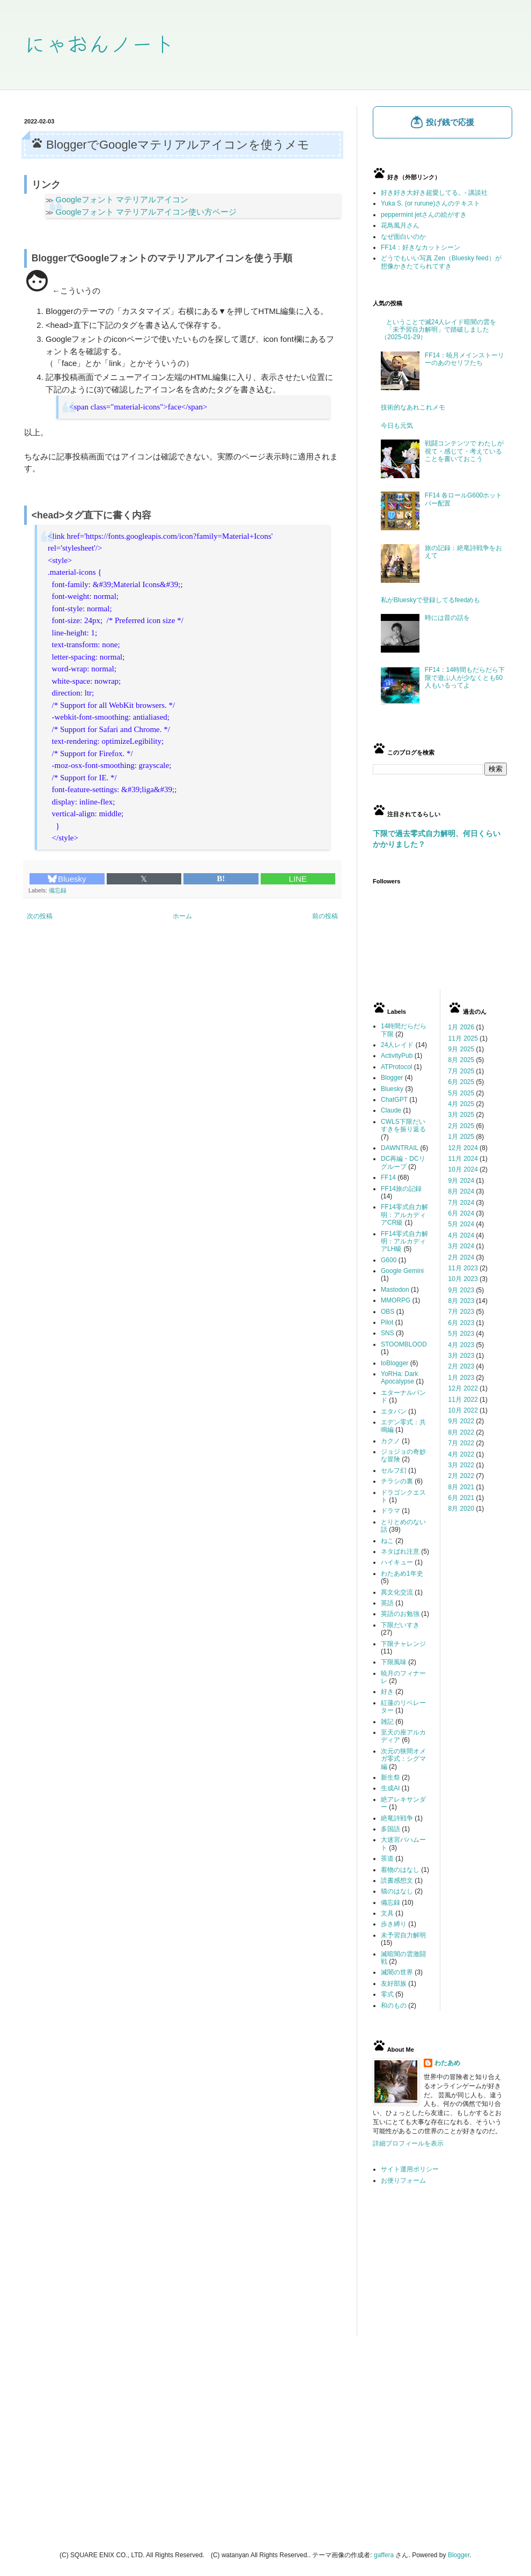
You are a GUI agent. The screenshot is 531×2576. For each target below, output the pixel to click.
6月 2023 (461, 1323)
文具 (387, 1913)
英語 (387, 1603)
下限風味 (394, 1662)
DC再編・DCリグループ (403, 1162)
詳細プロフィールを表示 (408, 2143)
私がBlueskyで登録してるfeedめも (430, 600)
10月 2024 (463, 1169)
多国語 (390, 1829)
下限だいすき (400, 1625)
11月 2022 (463, 1399)
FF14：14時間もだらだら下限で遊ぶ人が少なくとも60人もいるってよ (465, 677)
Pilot (387, 1322)
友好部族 (394, 1983)
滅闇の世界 (397, 1972)
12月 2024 (463, 1148)
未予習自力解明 (403, 1935)
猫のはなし (397, 1891)
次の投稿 (40, 916)
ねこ (387, 1541)
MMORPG (395, 1300)
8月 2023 (461, 1301)
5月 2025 (461, 1093)
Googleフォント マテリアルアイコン (122, 199)
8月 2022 (461, 1432)
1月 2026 (461, 1027)
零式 (387, 1994)
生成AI (390, 1788)
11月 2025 (463, 1038)
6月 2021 (461, 1498)
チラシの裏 (397, 1481)
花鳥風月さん (400, 225)
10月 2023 (463, 1279)
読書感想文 (397, 1880)
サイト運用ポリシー (410, 2169)
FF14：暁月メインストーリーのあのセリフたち (464, 359)
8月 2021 (461, 1487)
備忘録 (58, 890)
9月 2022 (461, 1421)
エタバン (394, 1411)
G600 (388, 1260)
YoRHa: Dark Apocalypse (399, 1377)
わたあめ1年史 (402, 1573)
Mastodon (395, 1289)
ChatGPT (394, 1099)
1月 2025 (461, 1136)
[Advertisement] (440, 2269)
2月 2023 (461, 1366)
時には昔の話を (447, 617)
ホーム (182, 916)
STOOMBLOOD (404, 1344)
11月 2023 (463, 1268)
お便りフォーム (403, 2180)
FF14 (388, 1177)
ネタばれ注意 (400, 1551)
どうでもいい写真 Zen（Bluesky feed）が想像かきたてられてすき (441, 261)
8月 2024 (461, 1191)
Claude (391, 1110)
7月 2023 (461, 1311)
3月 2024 (461, 1246)
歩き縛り (394, 1924)
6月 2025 (461, 1082)
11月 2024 (463, 1158)
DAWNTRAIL (399, 1148)
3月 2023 (461, 1355)
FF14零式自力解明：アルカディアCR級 (404, 1214)
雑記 (387, 1721)
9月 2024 (461, 1180)
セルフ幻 (394, 1470)
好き (387, 1691)
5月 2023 (461, 1333)
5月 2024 (461, 1224)
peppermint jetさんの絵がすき (424, 214)
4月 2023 (461, 1345)
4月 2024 (461, 1235)
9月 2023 (461, 1290)
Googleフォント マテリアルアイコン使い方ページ (146, 211)
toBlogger (394, 1363)
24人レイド (397, 1045)
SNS (387, 1333)
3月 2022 (461, 1465)
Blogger (392, 1077)
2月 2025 (461, 1126)
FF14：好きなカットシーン (420, 247)
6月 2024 (461, 1213)
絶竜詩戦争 (397, 1818)
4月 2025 (461, 1104)
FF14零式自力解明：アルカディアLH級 (404, 1241)
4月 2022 (461, 1454)
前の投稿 (325, 916)
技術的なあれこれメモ (413, 407)
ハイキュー (397, 1562)
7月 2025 (461, 1071)
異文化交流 (397, 1592)
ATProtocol (396, 1067)
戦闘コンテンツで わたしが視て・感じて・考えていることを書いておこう (464, 451)
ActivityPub (396, 1055)
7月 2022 (461, 1443)
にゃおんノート (99, 43)
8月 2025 (461, 1060)
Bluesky (67, 878)
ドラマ (390, 1510)
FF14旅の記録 (401, 1188)
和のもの (394, 2005)
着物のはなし (400, 1870)
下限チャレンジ (403, 1644)
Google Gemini (402, 1271)
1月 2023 (461, 1377)
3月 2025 (461, 1114)
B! (221, 878)
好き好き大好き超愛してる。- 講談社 (434, 192)
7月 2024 (461, 1202)
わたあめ (447, 2063)
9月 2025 (461, 1049)
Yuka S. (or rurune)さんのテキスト (430, 203)
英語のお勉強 (400, 1614)
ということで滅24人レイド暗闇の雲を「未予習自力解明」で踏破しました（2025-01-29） (438, 329)
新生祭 (390, 1777)
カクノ (390, 1441)
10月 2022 (463, 1410)
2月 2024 (461, 1257)
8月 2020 (461, 1508)
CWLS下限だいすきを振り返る (403, 1125)
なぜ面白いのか (403, 236)
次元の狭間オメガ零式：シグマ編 (403, 1758)
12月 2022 (463, 1388)
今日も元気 (397, 425)
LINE (298, 878)
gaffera (384, 2555)
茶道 (387, 1858)
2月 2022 (461, 1476)
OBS (387, 1311)
